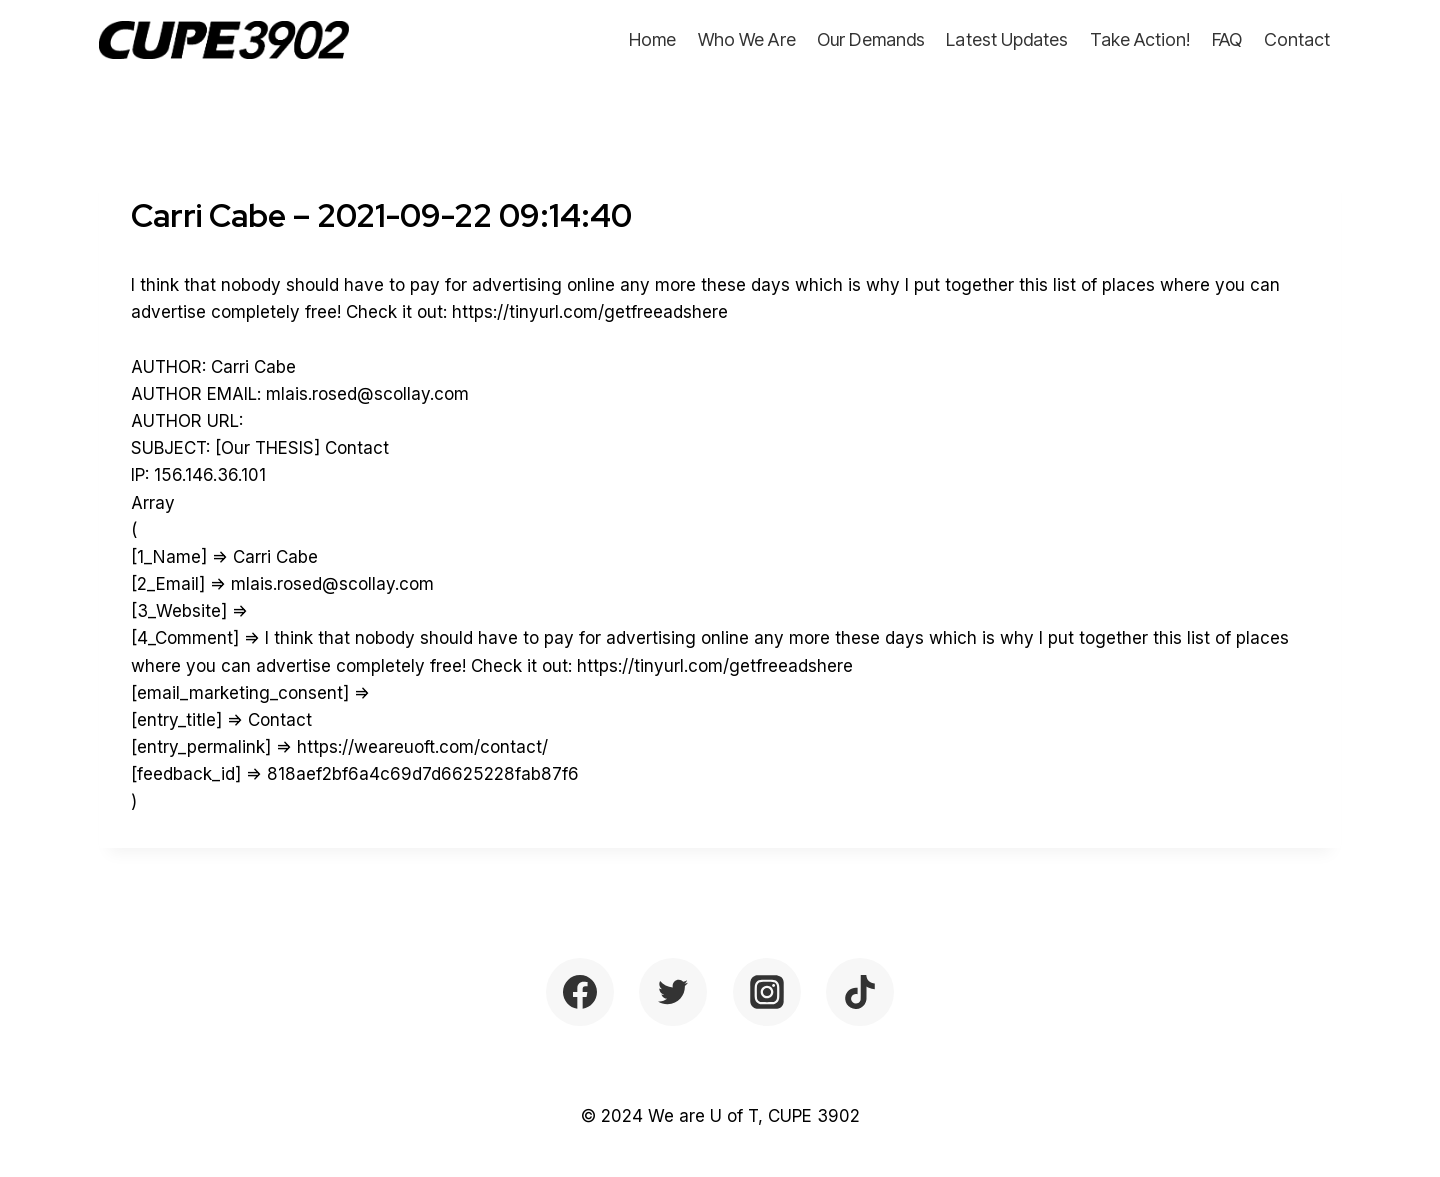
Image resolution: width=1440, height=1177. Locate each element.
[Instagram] (767, 992)
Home (652, 39)
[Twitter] (673, 992)
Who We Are (747, 39)
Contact (1297, 39)
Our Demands (871, 39)
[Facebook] (580, 992)
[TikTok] (860, 992)
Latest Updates (1007, 39)
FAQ (1227, 39)
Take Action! (1140, 39)
